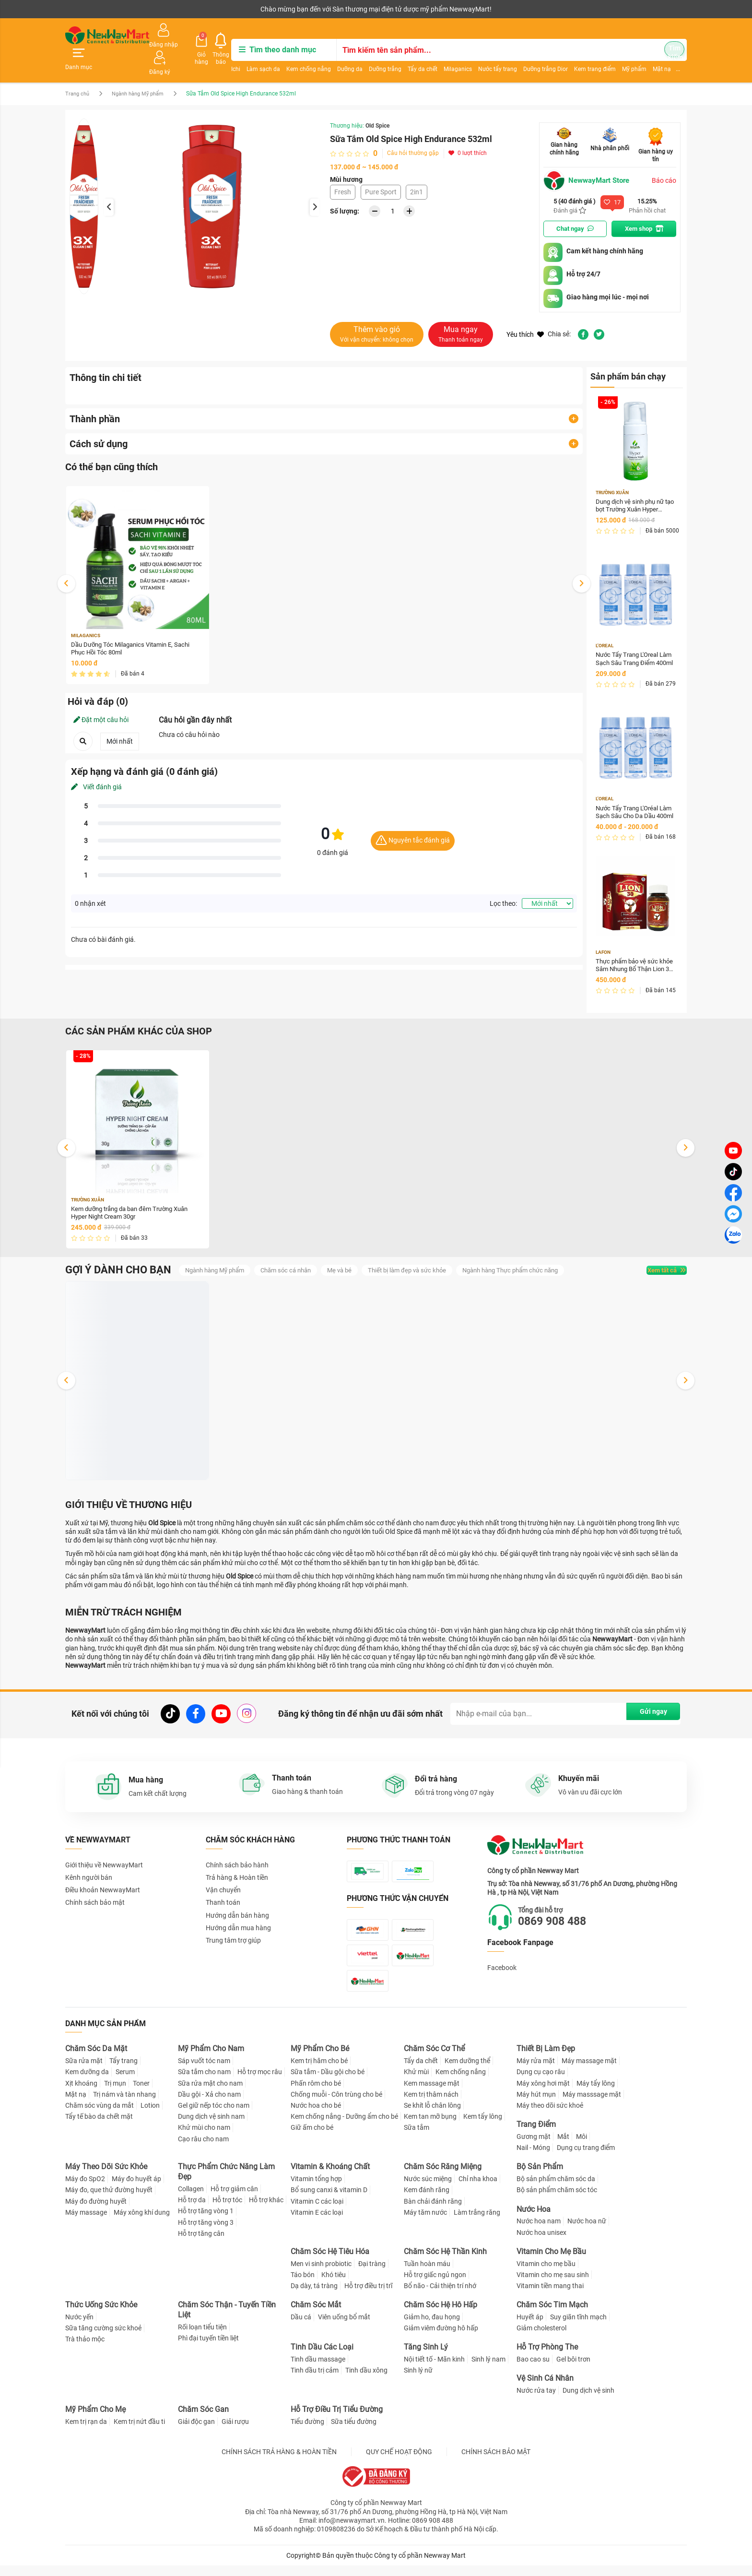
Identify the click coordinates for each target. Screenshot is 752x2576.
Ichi (225, 55)
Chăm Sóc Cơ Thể (434, 2059)
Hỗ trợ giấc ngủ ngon (435, 2285)
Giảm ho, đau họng (432, 2327)
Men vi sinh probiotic (321, 2274)
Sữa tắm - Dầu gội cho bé (327, 2083)
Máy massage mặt (589, 2071)
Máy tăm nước (425, 2223)
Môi (581, 2147)
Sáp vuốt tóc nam (204, 2071)
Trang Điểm (536, 2134)
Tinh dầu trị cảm (315, 2381)
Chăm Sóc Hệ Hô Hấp (440, 2315)
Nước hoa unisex (541, 2243)
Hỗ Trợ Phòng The (547, 2357)
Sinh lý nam (488, 2370)
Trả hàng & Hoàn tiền (237, 1871)
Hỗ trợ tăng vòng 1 (206, 2221)
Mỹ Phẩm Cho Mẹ (95, 2419)
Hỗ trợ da (192, 2210)
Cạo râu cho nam (203, 2149)
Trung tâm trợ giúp (233, 1933)
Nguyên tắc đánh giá (413, 822)
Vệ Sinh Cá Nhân (545, 2388)
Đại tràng (372, 2274)
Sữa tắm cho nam (204, 2083)
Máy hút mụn (536, 2105)
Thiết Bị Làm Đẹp (546, 2059)
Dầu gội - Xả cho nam (209, 2105)
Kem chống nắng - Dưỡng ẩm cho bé (344, 2127)
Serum (125, 2083)
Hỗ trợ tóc (227, 2210)
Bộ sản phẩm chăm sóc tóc (557, 2200)
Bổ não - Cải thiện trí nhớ (440, 2296)
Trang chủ (78, 72)
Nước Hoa (534, 2219)
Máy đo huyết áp (136, 2189)
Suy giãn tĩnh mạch (578, 2327)
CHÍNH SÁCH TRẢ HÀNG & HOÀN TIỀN (279, 2462)
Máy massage (86, 2223)
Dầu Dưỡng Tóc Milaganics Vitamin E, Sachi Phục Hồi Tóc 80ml (135, 629)
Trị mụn (115, 2094)
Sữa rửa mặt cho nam (210, 2094)
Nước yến (79, 2327)
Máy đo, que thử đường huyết (109, 2200)
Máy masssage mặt (592, 2105)
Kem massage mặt (431, 2094)
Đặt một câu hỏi (101, 701)
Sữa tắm (416, 2138)
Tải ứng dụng (189, 9)
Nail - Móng (533, 2158)
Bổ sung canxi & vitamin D (329, 2200)
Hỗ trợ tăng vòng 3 (206, 2233)
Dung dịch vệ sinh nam (211, 2127)
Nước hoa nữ (586, 2231)
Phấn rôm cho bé (316, 2094)
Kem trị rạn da (86, 2432)
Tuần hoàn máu (427, 2274)
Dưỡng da (339, 55)
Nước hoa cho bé (316, 2116)
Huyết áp (530, 2327)
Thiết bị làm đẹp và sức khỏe (423, 1259)
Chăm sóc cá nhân (295, 1259)
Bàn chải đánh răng (433, 2212)
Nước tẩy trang (487, 55)
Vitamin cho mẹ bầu (546, 2274)
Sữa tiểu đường (353, 2432)
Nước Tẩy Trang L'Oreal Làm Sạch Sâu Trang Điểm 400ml (634, 641)
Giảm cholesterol (541, 2338)
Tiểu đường (307, 2432)
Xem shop (644, 208)
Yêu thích (525, 314)
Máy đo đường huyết (96, 2212)
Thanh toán (223, 1895)
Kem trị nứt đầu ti (139, 2432)
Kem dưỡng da (87, 2083)
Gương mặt (534, 2147)
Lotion (150, 2116)
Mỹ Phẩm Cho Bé (320, 2059)
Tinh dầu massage (318, 2370)
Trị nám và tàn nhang (124, 2105)
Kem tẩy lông (482, 2127)
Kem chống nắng (298, 55)
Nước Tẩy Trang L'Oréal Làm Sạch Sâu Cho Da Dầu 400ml (635, 795)
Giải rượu (235, 2432)
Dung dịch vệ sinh (588, 2401)
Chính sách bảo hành (237, 1858)
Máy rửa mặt (536, 2071)
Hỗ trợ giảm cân (234, 2199)
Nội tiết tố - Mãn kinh (434, 2370)
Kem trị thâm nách (431, 2105)
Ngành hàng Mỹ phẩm (144, 72)
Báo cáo (664, 159)
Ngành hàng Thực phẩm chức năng (534, 1259)
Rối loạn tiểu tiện (202, 2337)
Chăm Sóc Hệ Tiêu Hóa (330, 2262)
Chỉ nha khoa (477, 2189)
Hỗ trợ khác (266, 2210)
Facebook (502, 1961)
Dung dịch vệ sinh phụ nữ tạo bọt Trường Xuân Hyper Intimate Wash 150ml (633, 486)
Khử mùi (416, 2083)
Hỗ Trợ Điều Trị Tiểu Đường (337, 2419)
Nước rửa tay (536, 2401)
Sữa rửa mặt (84, 2071)
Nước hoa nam (539, 2231)
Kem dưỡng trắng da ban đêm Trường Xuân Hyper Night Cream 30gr (135, 1199)
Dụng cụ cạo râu (541, 2083)
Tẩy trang (123, 2071)
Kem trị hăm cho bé (319, 2071)
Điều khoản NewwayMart (102, 1883)
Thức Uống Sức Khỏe (101, 2315)
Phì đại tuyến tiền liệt (208, 2348)
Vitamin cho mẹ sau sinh (553, 2285)
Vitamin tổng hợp (316, 2189)
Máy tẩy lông (595, 2094)
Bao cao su (533, 2370)
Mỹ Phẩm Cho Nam (211, 2059)
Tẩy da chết (412, 55)
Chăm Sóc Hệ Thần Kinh (445, 2262)
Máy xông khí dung (142, 2223)
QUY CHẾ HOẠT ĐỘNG (399, 2462)
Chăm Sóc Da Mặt (96, 2059)
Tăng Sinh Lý (426, 2357)
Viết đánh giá (96, 768)
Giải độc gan (196, 2432)
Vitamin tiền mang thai (550, 2296)
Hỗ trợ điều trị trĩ (368, 2296)
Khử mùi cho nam (204, 2138)
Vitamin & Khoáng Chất (330, 2177)
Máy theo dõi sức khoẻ (550, 2116)
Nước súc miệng (428, 2189)
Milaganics (448, 55)
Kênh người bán (85, 9)
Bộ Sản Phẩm (540, 2177)
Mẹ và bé (352, 1259)
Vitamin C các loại (317, 2212)
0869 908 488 (559, 1915)
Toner (141, 2094)
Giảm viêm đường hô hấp (441, 2338)
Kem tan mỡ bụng (430, 2127)
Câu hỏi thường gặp (413, 131)
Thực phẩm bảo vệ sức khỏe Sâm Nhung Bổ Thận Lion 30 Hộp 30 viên (634, 950)
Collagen (191, 2199)
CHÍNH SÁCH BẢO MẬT (495, 2462)
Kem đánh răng (426, 2200)
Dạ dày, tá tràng (314, 2296)
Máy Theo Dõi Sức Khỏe (106, 2177)
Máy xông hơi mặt (543, 2094)
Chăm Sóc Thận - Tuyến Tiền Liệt (227, 2320)
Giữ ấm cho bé (312, 2138)
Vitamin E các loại (317, 2223)
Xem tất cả (655, 1259)
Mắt (563, 2147)
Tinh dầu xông (366, 2381)
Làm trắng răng (477, 2223)
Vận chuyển (223, 1883)
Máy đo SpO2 (85, 2189)
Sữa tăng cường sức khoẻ (103, 2338)
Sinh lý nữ (418, 2381)
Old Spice (377, 104)
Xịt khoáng (81, 2094)
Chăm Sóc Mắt (316, 2315)
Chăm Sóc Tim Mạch (552, 2315)
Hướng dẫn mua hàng (238, 1921)
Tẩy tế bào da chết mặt (99, 2127)
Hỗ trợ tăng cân (201, 2244)
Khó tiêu (333, 2285)
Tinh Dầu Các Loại (322, 2357)
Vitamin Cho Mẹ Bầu (551, 2262)
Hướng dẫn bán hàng (237, 1908)
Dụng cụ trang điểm (586, 2158)
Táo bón (303, 2285)
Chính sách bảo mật (95, 1895)
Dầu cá (301, 2327)
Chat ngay (574, 208)
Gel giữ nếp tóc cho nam (213, 2116)
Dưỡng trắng (375, 55)
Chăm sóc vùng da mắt (99, 2116)
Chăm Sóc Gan (203, 2419)
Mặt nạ (75, 2105)
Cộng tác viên (139, 9)
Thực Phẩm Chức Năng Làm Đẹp (226, 2182)
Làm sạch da (253, 55)
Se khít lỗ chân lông (432, 2116)
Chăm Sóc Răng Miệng (443, 2177)
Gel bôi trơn (573, 2370)
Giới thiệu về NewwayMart (104, 1858)
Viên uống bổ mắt (344, 2327)
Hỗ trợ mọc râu (259, 2083)
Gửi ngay (644, 1706)
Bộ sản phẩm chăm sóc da (556, 2189)
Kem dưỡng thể (467, 2071)
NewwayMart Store (589, 159)
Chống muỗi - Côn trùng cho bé (336, 2105)
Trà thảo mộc (85, 2349)
